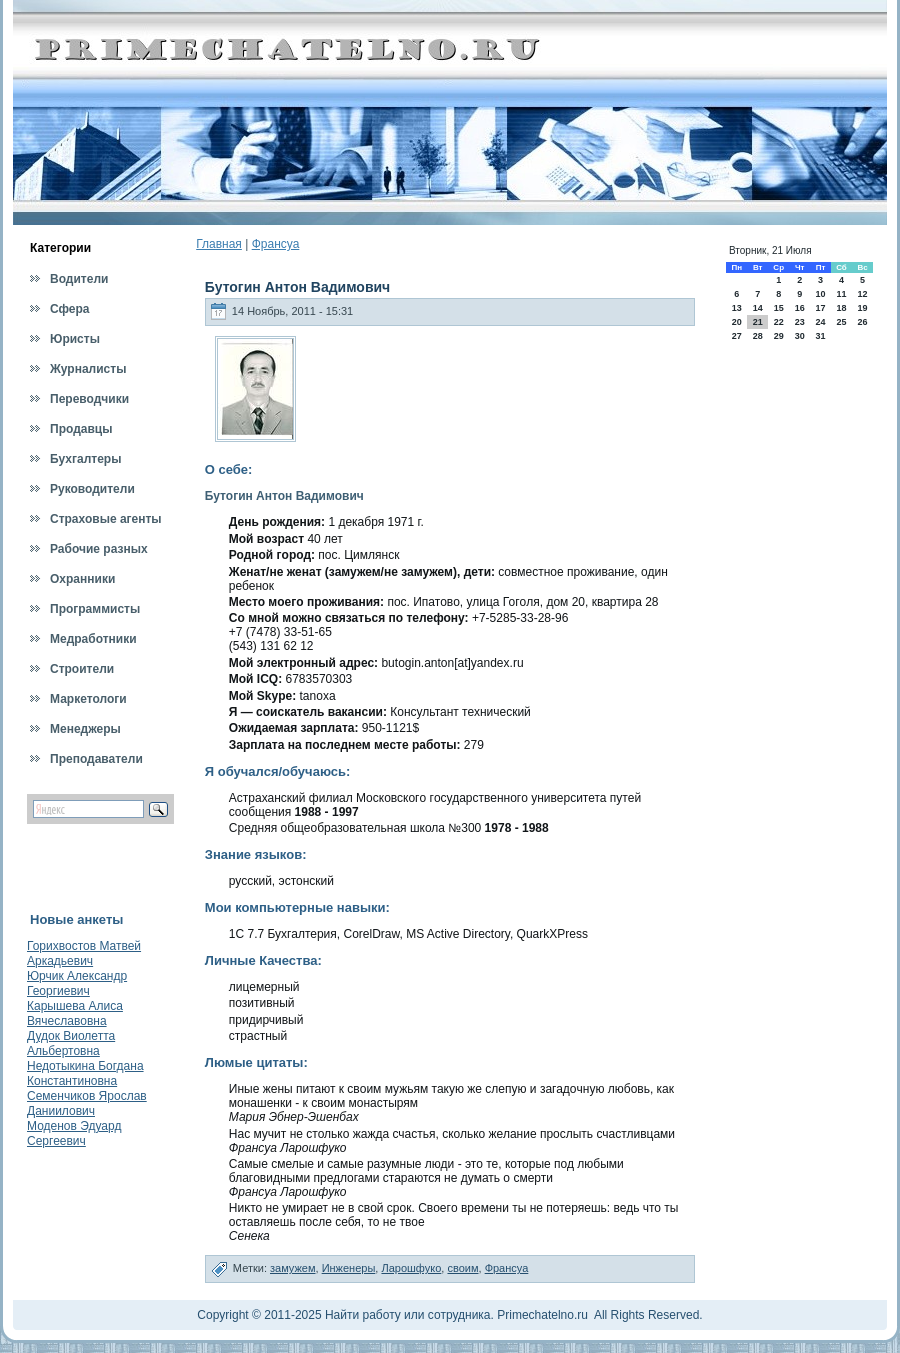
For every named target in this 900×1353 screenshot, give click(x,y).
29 (779, 336)
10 (820, 294)
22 (779, 322)
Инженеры (349, 1268)
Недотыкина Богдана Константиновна (85, 1073)
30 (800, 336)
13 (737, 308)
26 (863, 322)
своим (462, 1268)
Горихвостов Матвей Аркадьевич (84, 953)
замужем (293, 1268)
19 (863, 308)
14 (758, 308)
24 (820, 322)
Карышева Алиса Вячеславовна (75, 1013)
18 (841, 308)
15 (779, 308)
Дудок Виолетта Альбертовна (71, 1043)
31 (820, 336)
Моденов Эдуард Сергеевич (74, 1133)
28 (758, 336)
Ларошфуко (411, 1268)
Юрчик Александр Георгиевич (77, 983)
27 (737, 336)
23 (800, 322)
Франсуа (276, 244)
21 (758, 322)
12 (863, 294)
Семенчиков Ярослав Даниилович (87, 1103)
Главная (219, 244)
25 (841, 322)
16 (800, 308)
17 (820, 308)
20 (737, 322)
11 (841, 294)
